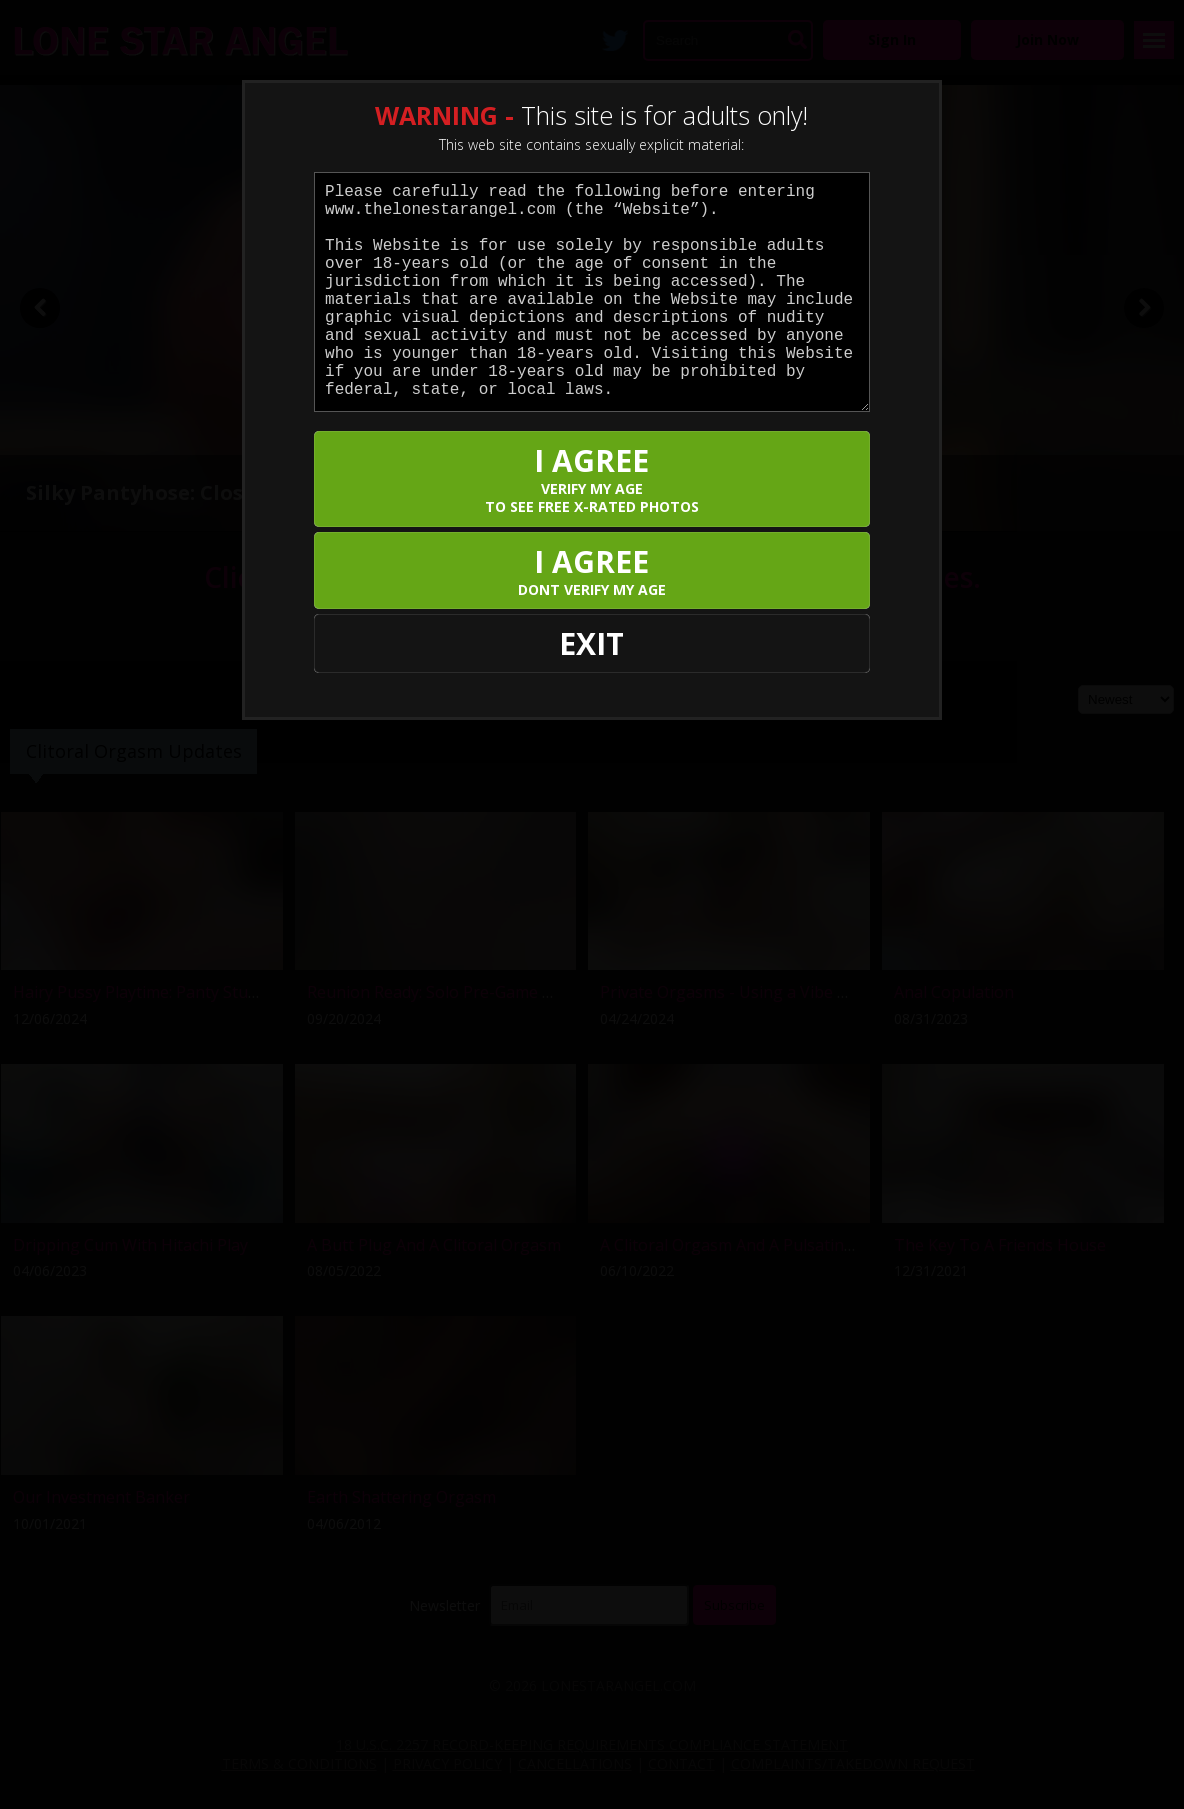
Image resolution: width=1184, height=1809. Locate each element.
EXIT (591, 643)
